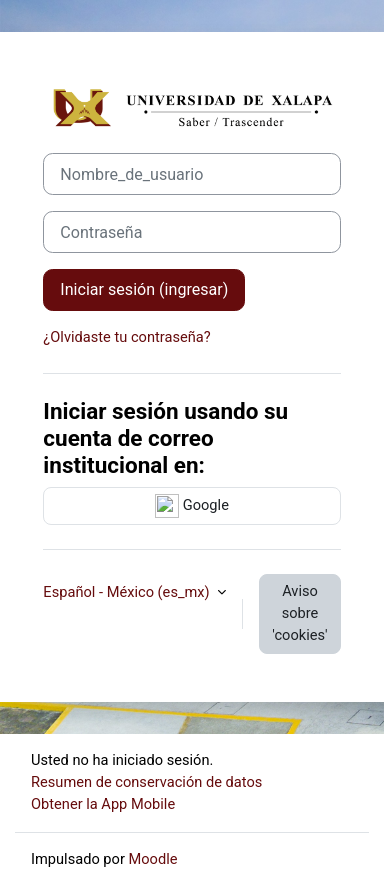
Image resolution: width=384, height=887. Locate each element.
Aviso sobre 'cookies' (299, 613)
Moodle (153, 859)
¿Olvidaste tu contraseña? (126, 337)
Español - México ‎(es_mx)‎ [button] (128, 592)
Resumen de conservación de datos (146, 782)
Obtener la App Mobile (103, 804)
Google (192, 506)
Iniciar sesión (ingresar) (144, 289)
